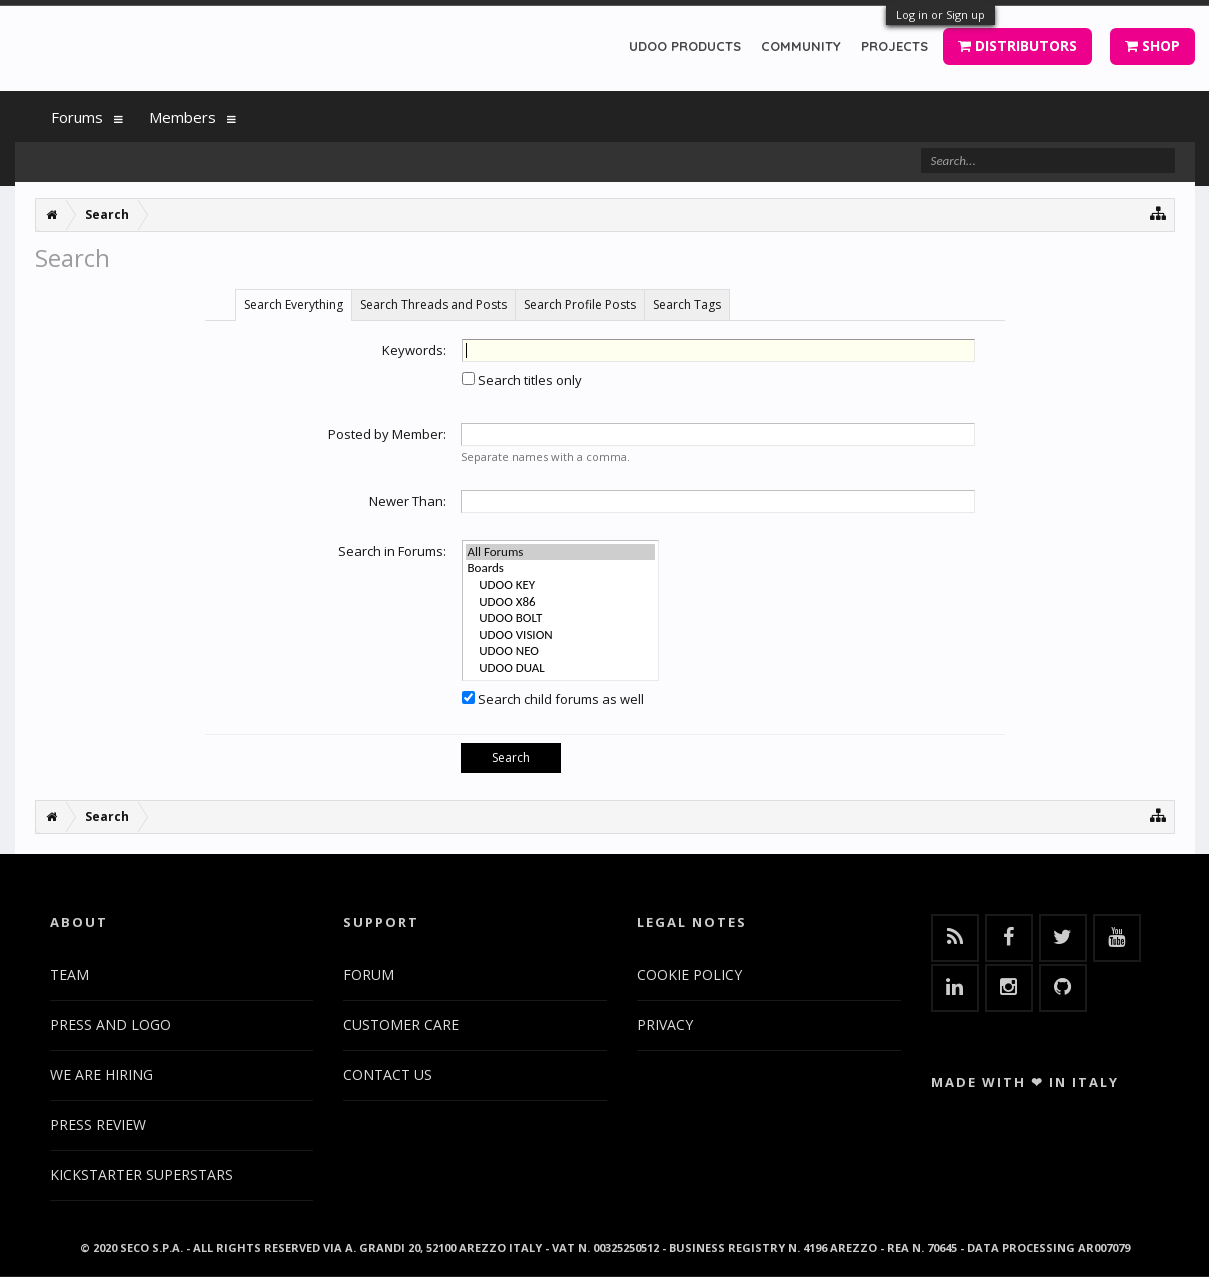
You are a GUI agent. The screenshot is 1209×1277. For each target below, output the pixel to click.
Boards (561, 568)
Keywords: (414, 350)
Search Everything (293, 304)
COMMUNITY (801, 46)
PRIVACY (665, 1024)
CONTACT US (387, 1074)
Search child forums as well (553, 699)
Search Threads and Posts (433, 304)
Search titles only (522, 380)
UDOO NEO (561, 651)
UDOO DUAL (561, 668)
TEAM (69, 974)
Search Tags (687, 304)
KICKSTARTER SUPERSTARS (141, 1174)
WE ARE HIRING (101, 1074)
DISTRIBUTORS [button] (1017, 45)
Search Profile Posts (580, 304)
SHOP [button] (1152, 45)
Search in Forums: (392, 551)
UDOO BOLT (561, 618)
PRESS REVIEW (98, 1124)
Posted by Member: (387, 434)
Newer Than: (407, 501)
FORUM (368, 974)
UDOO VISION (561, 635)
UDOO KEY (561, 585)
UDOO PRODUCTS (685, 46)
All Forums (561, 552)
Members (182, 117)
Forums (77, 117)
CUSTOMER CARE (401, 1024)
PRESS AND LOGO (110, 1024)
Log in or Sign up (940, 14)
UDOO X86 (561, 602)
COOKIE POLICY (689, 974)
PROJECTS (894, 46)
